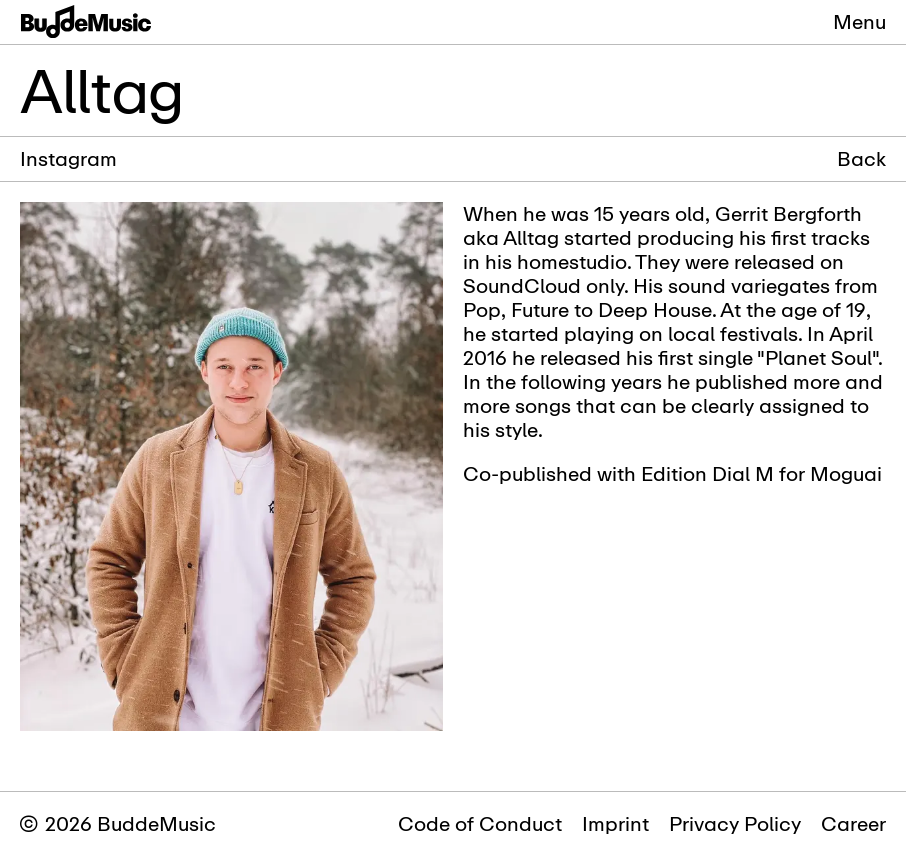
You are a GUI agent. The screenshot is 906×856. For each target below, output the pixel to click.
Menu (859, 21)
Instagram (68, 158)
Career (853, 823)
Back (861, 159)
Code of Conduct (480, 823)
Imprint (615, 823)
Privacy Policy (735, 823)
